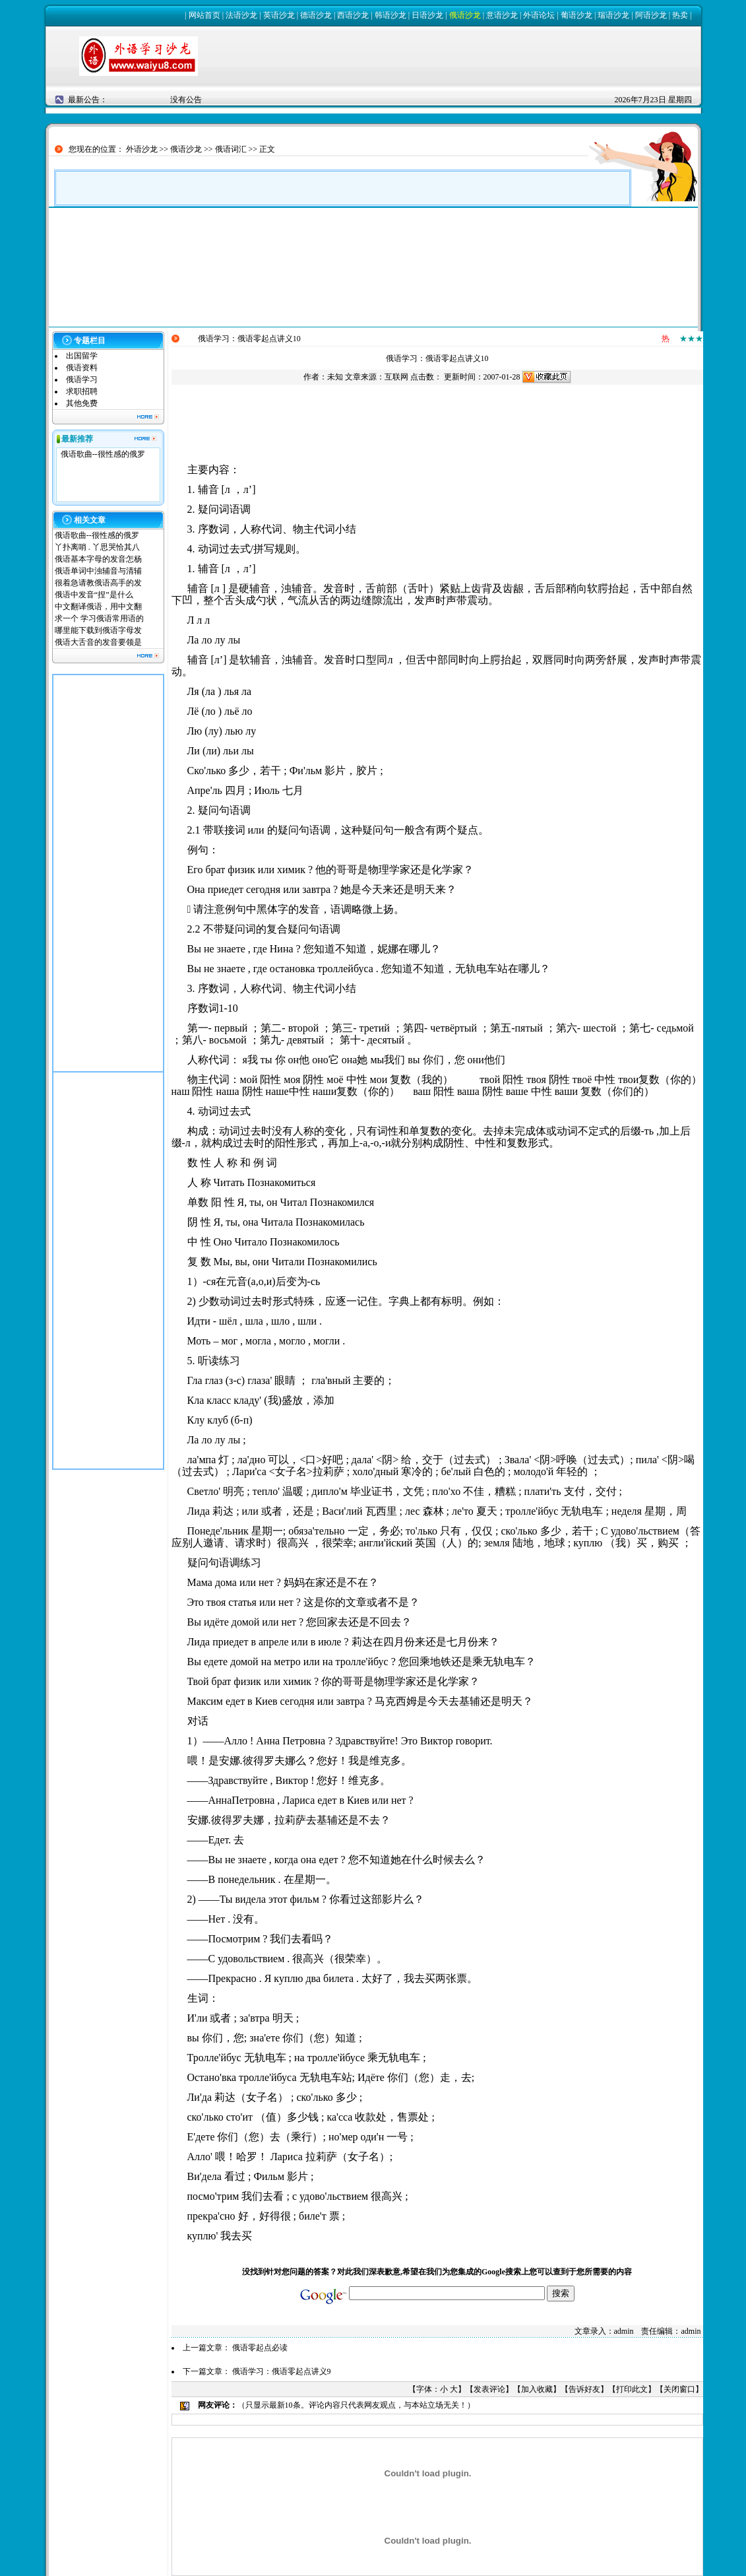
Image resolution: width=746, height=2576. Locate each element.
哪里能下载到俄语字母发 (98, 630)
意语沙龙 (502, 15)
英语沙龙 (279, 15)
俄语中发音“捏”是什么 (94, 594)
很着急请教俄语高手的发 (98, 582)
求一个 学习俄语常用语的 (99, 618)
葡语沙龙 (576, 15)
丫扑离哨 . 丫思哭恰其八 (97, 547)
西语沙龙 (353, 15)
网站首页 (204, 15)
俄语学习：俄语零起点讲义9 (281, 2371)
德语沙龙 (316, 15)
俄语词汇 (231, 149)
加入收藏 (537, 2389)
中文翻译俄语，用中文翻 (98, 606)
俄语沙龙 (465, 15)
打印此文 (632, 2389)
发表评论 (489, 2389)
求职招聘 (82, 391)
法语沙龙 (241, 15)
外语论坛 (539, 15)
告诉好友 (584, 2389)
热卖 (680, 15)
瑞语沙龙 (613, 15)
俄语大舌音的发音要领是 (98, 642)
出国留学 (82, 355)
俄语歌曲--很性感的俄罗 (103, 454)
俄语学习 (82, 379)
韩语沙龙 (390, 15)
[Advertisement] (108, 873)
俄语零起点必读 (260, 2347)
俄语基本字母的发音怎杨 (98, 559)
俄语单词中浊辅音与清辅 (98, 571)
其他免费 (82, 403)
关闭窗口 (679, 2389)
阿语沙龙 (651, 15)
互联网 (396, 376)
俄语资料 (82, 367)
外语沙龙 (142, 149)
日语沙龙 (427, 15)
